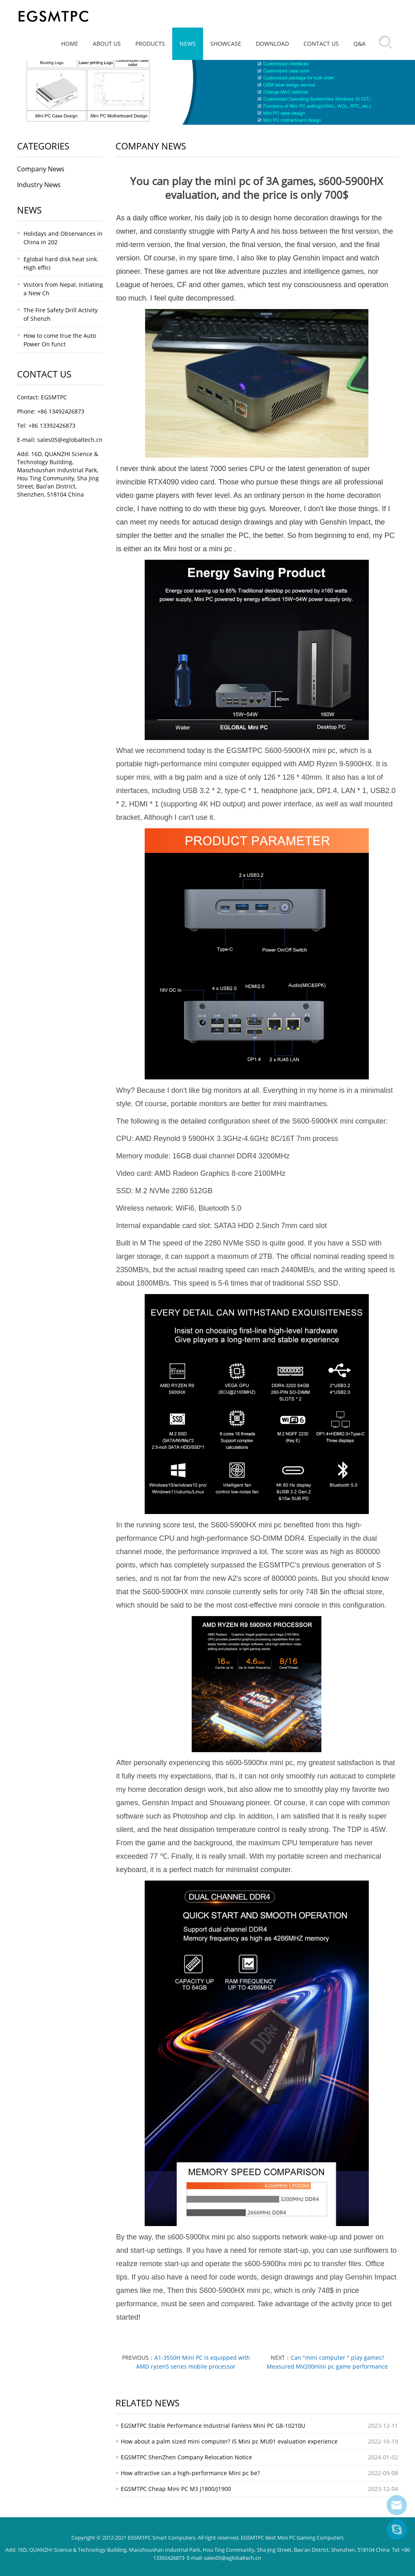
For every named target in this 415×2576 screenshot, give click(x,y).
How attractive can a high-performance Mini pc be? (190, 2473)
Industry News (39, 184)
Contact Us (321, 43)
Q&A (359, 43)
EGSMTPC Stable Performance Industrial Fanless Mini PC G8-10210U (213, 2425)
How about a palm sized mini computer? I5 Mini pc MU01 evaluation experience (229, 2441)
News (188, 43)
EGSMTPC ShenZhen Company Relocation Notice (186, 2457)
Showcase (225, 43)
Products (150, 43)
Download (272, 43)
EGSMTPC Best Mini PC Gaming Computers (292, 2537)
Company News (40, 168)
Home (69, 43)
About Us (107, 43)
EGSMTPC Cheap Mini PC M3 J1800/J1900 (176, 2489)
